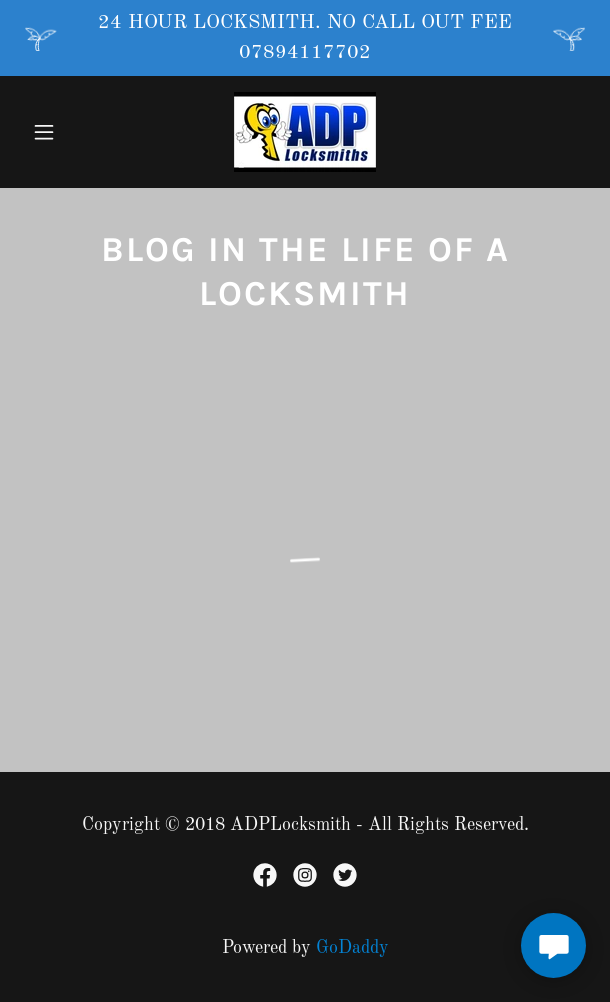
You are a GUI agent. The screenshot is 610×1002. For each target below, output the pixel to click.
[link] (305, 132)
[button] (66, 132)
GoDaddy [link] (352, 948)
